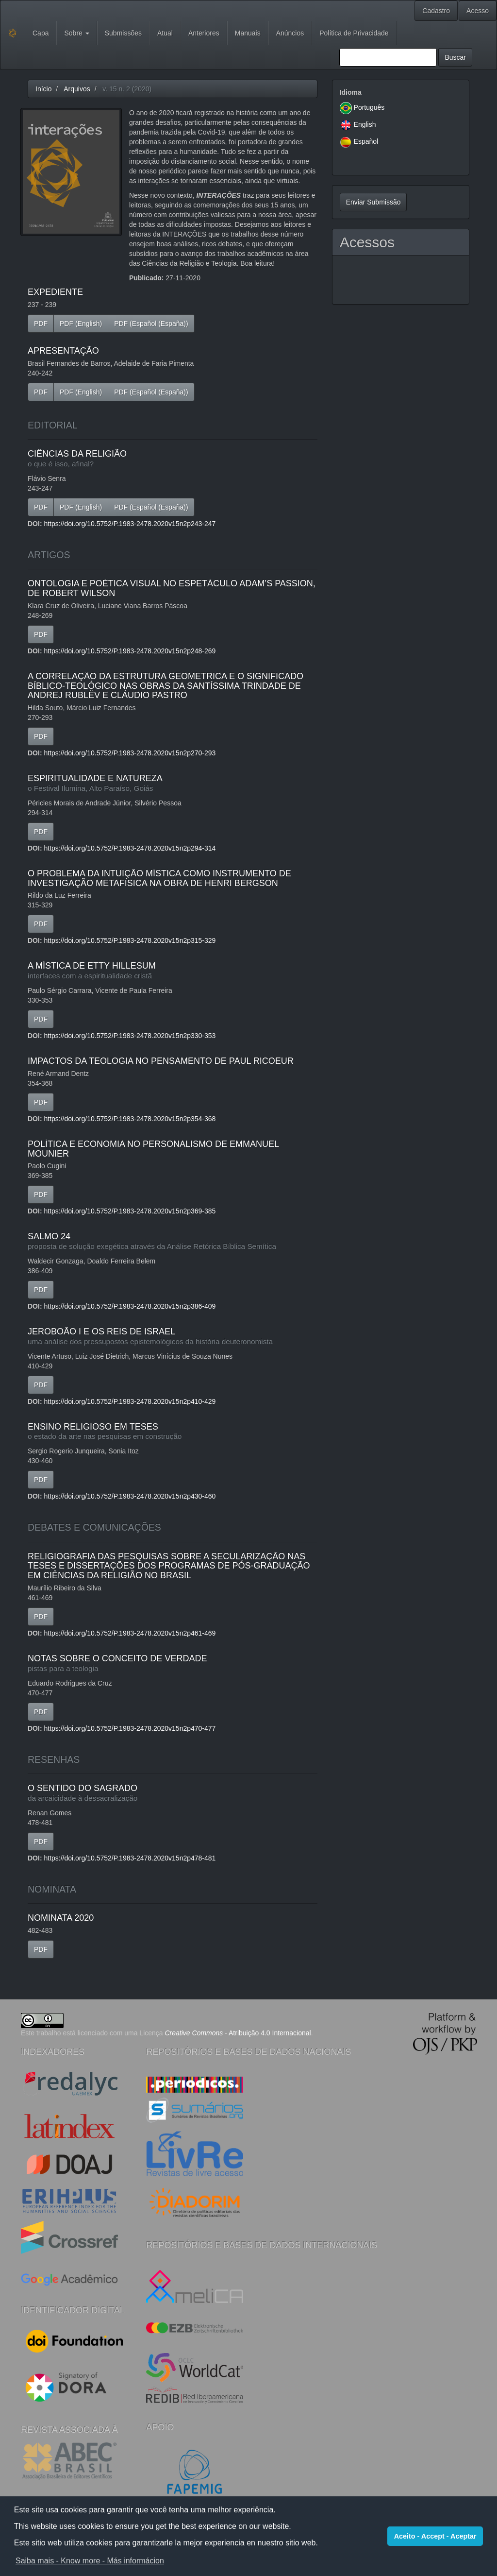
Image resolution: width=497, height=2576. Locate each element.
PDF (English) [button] (81, 323)
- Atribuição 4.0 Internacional (238, 2033)
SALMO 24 (172, 1241)
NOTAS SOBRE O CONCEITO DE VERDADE (172, 1663)
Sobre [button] (76, 33)
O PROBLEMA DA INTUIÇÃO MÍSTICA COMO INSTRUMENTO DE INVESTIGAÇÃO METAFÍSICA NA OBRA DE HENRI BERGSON (159, 878)
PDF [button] (41, 323)
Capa (41, 33)
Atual (165, 33)
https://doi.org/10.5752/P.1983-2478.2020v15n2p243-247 (129, 524)
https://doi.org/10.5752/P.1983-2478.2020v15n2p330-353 (129, 1036)
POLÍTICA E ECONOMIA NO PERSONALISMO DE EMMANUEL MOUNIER (153, 1149)
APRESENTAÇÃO (63, 351)
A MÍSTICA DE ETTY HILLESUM (172, 971)
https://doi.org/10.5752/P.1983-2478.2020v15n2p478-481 (129, 1858)
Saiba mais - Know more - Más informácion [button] (90, 2561)
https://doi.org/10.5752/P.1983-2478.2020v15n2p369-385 (129, 1211)
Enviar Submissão (373, 202)
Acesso (477, 11)
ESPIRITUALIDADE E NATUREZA (172, 783)
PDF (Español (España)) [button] (151, 323)
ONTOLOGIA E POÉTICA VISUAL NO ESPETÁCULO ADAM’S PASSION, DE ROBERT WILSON (171, 588)
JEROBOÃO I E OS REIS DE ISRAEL (172, 1337)
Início (43, 89)
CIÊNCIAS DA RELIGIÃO (172, 459)
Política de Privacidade (353, 33)
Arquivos (77, 89)
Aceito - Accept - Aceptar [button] (435, 2536)
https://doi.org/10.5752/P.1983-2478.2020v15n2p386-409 (129, 1306)
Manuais (248, 33)
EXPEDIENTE (55, 292)
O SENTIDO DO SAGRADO (172, 1793)
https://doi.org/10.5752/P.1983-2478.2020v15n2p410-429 (129, 1401)
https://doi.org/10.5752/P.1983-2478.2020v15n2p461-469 (129, 1633)
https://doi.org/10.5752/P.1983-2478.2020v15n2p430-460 (129, 1496)
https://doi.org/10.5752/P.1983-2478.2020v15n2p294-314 (129, 848)
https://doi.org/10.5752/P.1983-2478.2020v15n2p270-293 (129, 753)
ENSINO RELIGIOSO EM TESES (172, 1432)
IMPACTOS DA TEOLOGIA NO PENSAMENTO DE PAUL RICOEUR (161, 1061)
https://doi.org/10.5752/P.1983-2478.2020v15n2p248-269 (129, 651)
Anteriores (203, 33)
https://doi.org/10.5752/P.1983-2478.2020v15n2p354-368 (129, 1119)
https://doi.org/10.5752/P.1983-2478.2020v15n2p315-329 (129, 940)
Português (369, 107)
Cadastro (436, 11)
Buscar (455, 57)
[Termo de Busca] (388, 57)
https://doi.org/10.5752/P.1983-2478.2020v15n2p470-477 (129, 1728)
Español (366, 141)
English (365, 124)
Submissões (123, 33)
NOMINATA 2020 (61, 1918)
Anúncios (290, 33)
